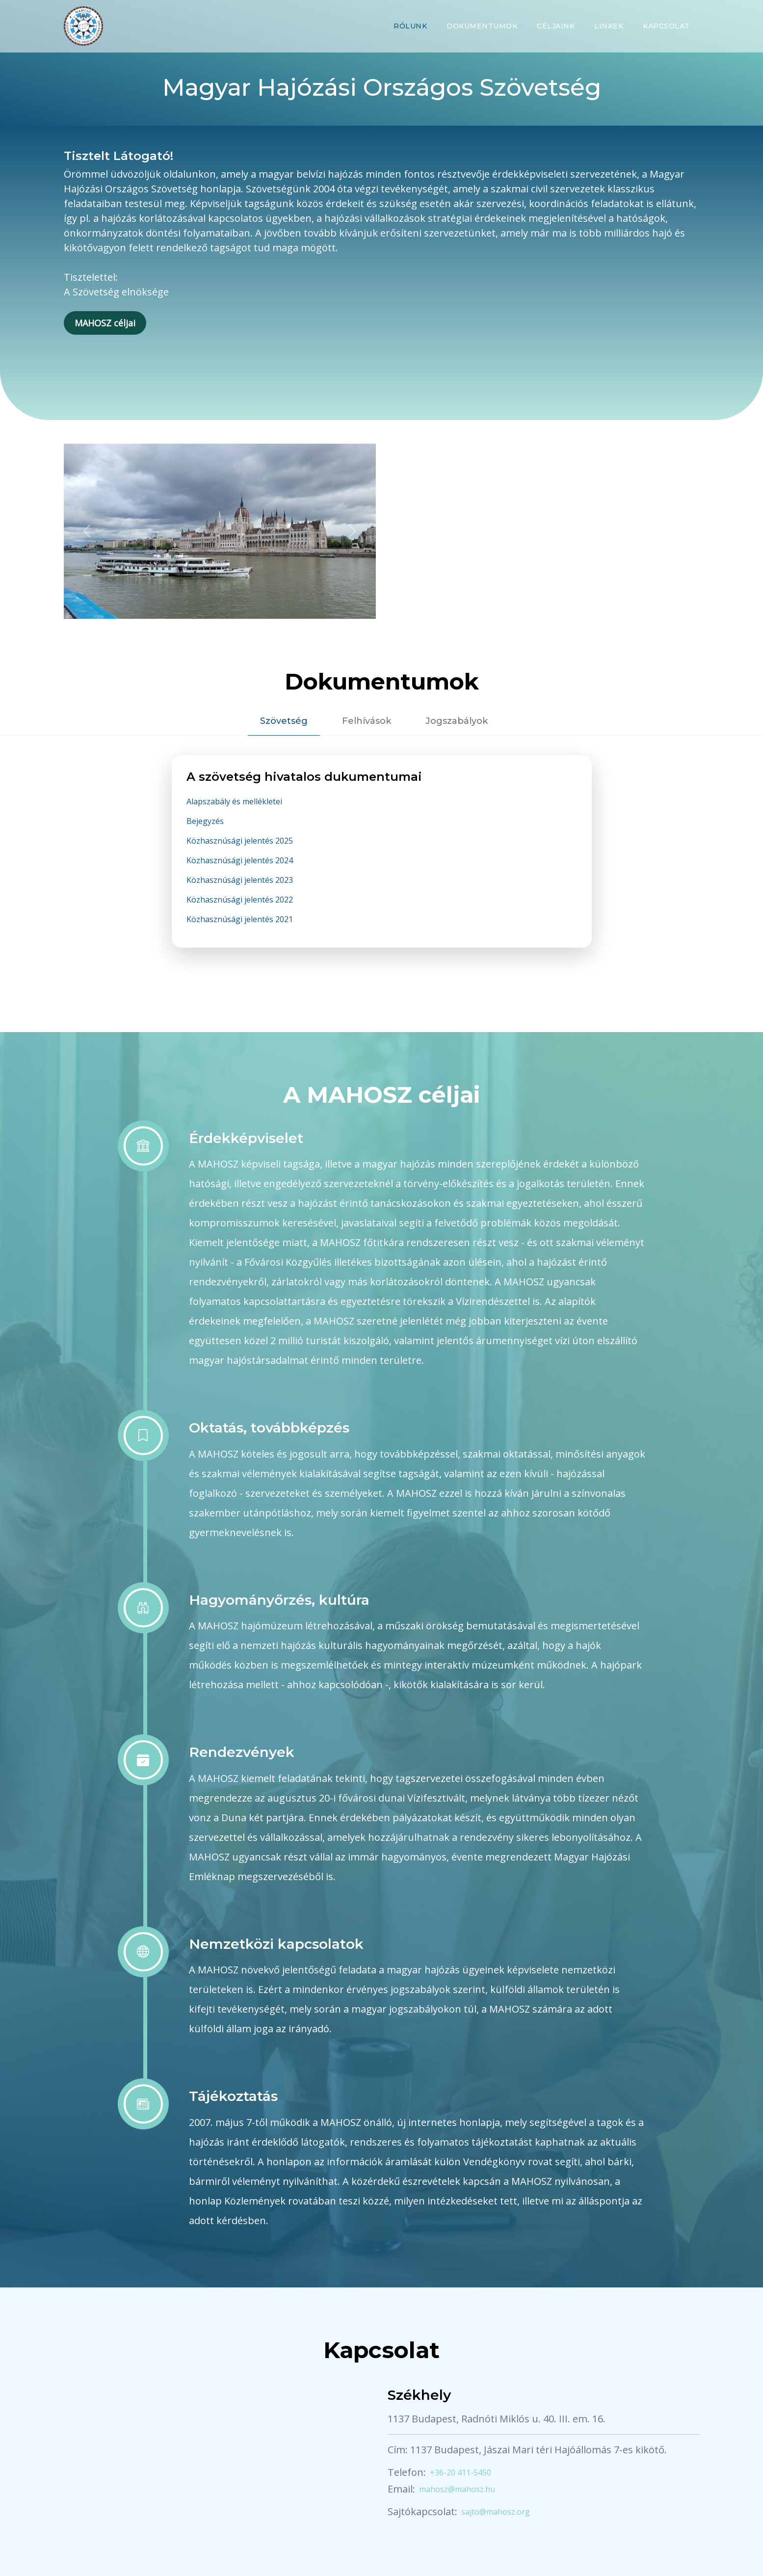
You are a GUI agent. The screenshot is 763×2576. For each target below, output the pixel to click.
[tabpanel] (382, 863)
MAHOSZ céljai (105, 323)
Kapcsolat (666, 26)
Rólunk (410, 26)
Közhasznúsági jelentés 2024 (239, 860)
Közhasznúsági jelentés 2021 (239, 919)
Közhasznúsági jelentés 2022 (239, 899)
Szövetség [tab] (284, 721)
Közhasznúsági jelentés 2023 (239, 880)
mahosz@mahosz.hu (457, 2489)
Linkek (608, 26)
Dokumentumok (482, 26)
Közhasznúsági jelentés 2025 (239, 840)
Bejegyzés (205, 821)
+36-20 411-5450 (460, 2472)
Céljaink (556, 26)
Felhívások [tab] (366, 721)
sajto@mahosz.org (495, 2511)
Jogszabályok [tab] (456, 721)
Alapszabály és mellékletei (234, 801)
